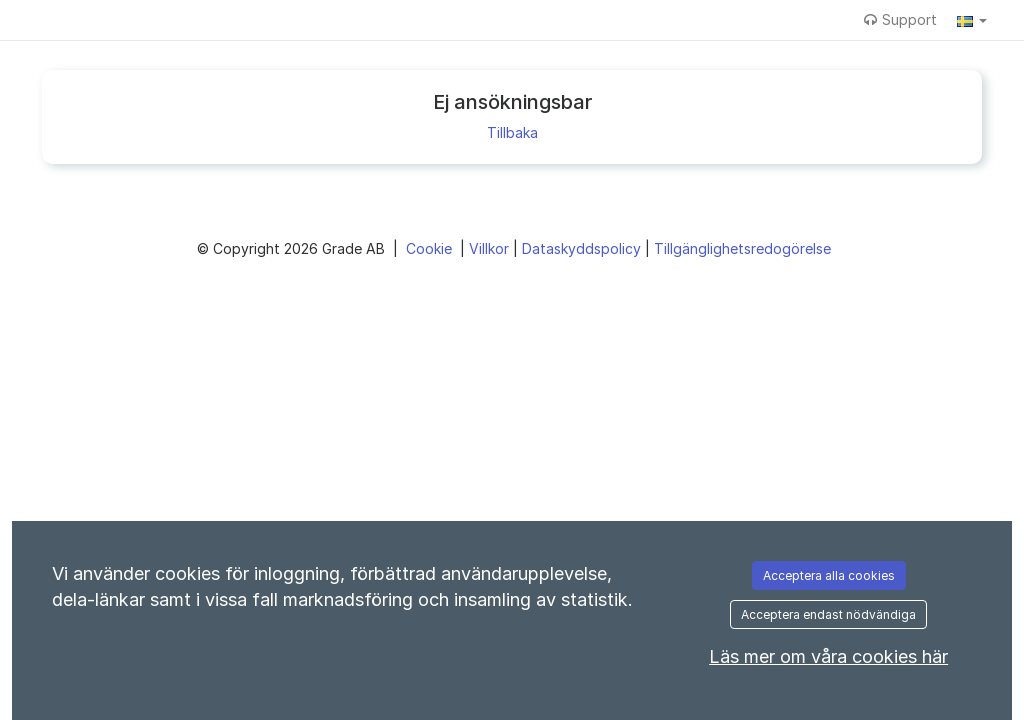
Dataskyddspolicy (583, 248)
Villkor (491, 248)
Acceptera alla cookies (829, 575)
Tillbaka (512, 132)
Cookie (431, 248)
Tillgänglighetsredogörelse (742, 248)
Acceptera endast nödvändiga (828, 614)
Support (900, 19)
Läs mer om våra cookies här (828, 656)
